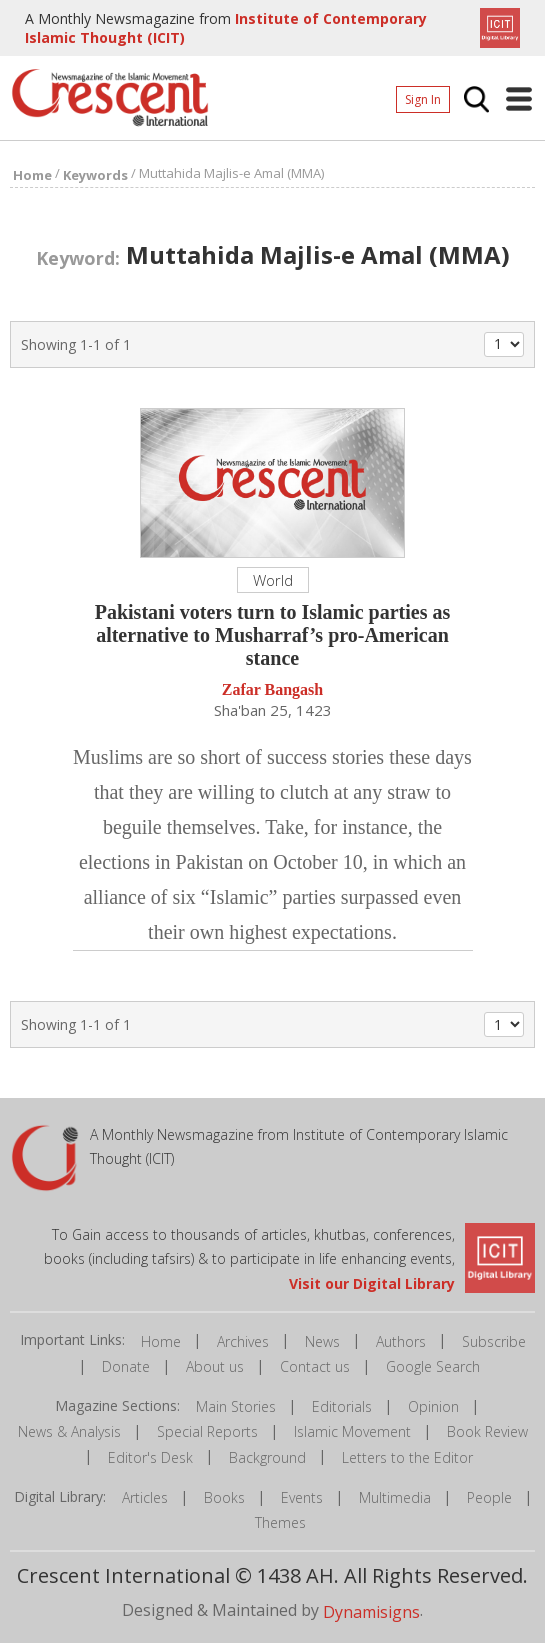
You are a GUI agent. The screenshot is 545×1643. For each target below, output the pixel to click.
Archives (243, 1341)
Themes (280, 1522)
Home (161, 1341)
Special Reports (207, 1431)
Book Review (487, 1431)
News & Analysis (69, 1431)
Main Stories (236, 1406)
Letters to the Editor (407, 1457)
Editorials (342, 1406)
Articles (145, 1497)
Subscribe (494, 1341)
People (489, 1497)
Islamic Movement (352, 1431)
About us (215, 1366)
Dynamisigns (371, 1612)
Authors (401, 1341)
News (322, 1341)
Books (224, 1497)
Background (267, 1457)
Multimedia (395, 1497)
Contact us (315, 1366)
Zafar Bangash (273, 690)
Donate (126, 1366)
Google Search (433, 1366)
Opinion (433, 1406)
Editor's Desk (150, 1457)
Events (302, 1497)
